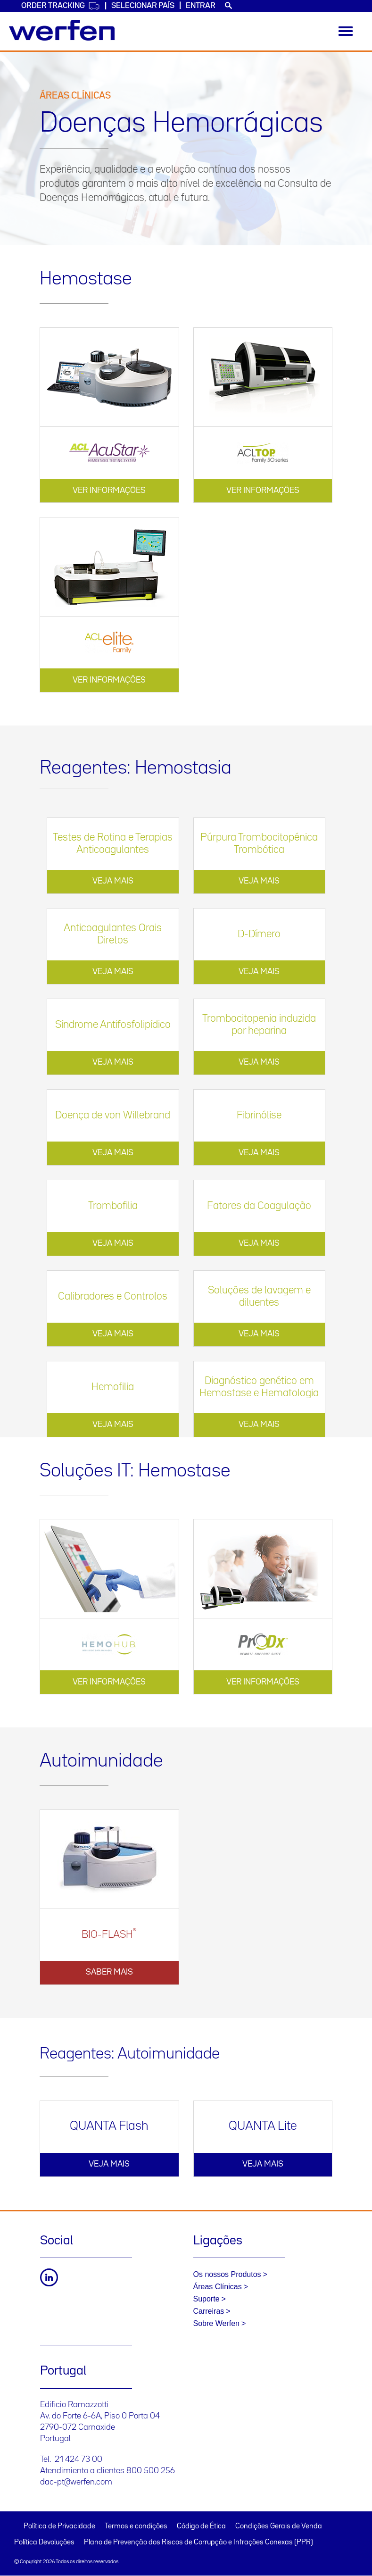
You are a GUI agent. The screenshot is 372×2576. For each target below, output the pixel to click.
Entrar (200, 5)
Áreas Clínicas (217, 2287)
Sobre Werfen (216, 2323)
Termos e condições (136, 2526)
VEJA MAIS (112, 881)
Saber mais (109, 1972)
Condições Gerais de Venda (278, 2526)
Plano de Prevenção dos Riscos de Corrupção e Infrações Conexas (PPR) (198, 2542)
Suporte (206, 2299)
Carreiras (208, 2311)
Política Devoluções (44, 2542)
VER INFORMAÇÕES (109, 490)
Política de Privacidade (59, 2526)
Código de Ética (201, 2526)
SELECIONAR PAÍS (142, 5)
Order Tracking (60, 6)
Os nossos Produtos (227, 2274)
